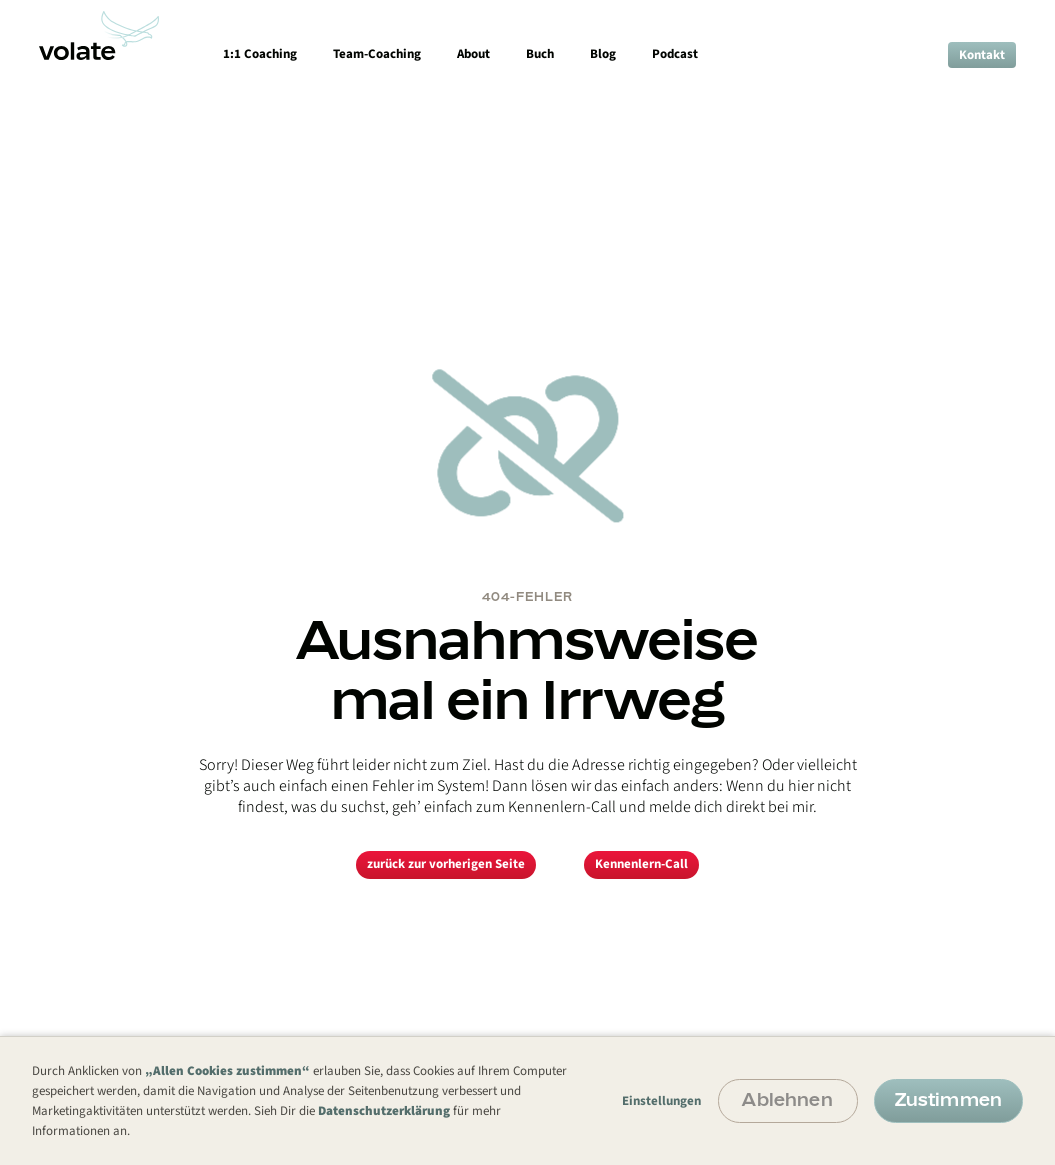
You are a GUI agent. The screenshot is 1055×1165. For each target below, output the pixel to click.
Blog (603, 54)
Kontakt (982, 55)
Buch (540, 54)
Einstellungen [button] (661, 1101)
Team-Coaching (377, 54)
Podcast (675, 54)
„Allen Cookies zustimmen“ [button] (227, 1071)
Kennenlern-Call (641, 864)
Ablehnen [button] (787, 1099)
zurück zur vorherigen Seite (446, 864)
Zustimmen (948, 1099)
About (473, 54)
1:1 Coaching (260, 54)
